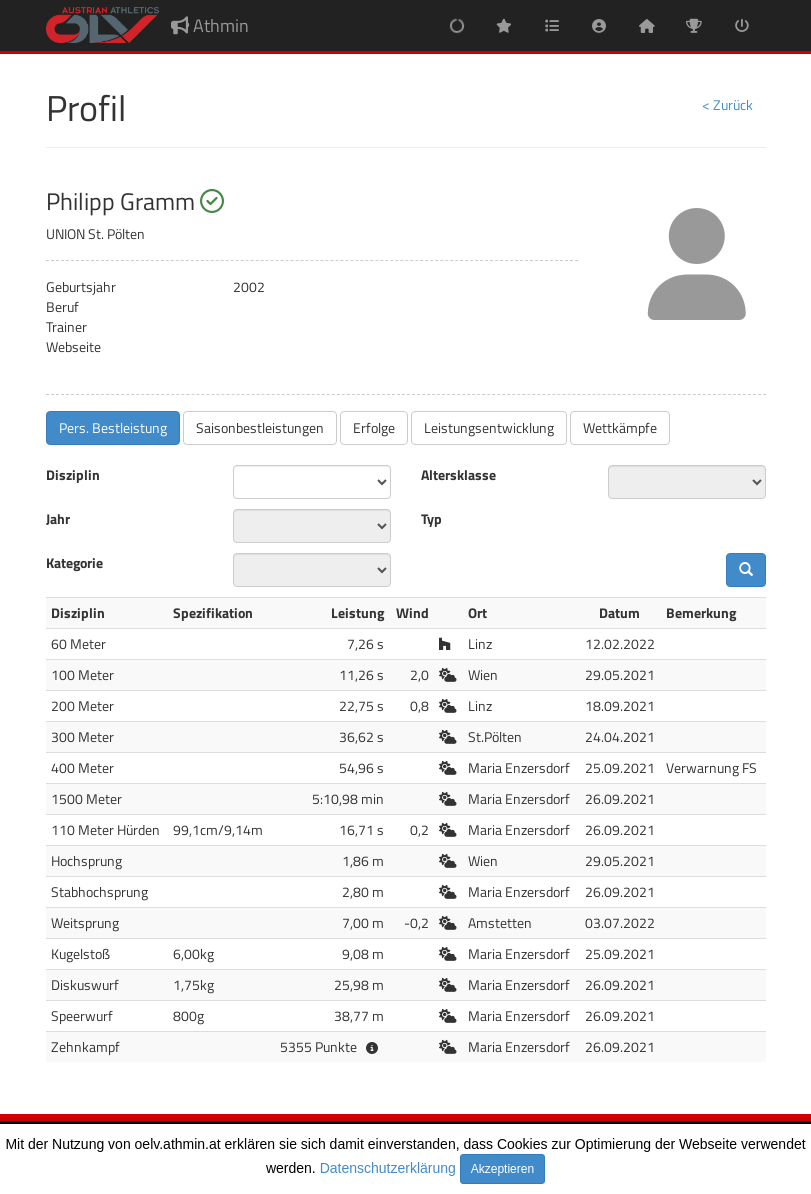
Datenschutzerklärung (388, 1168)
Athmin (210, 25)
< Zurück (727, 104)
